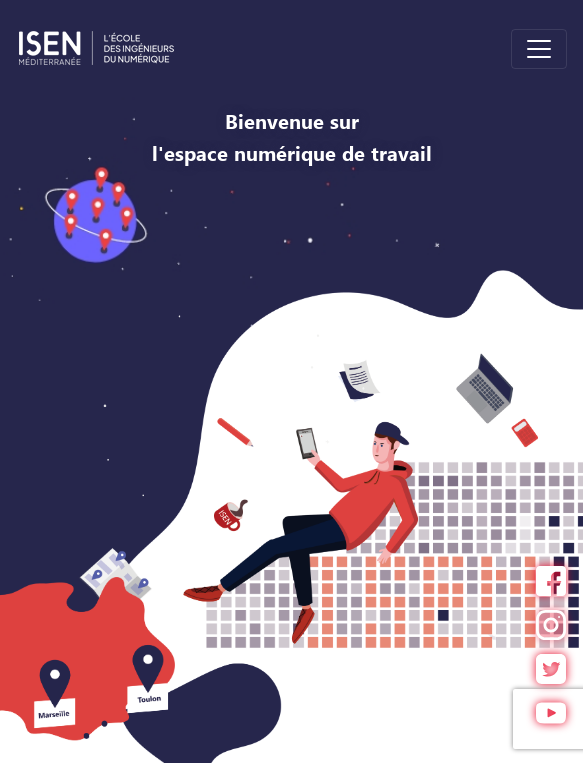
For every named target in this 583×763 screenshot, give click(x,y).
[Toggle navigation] (539, 49)
